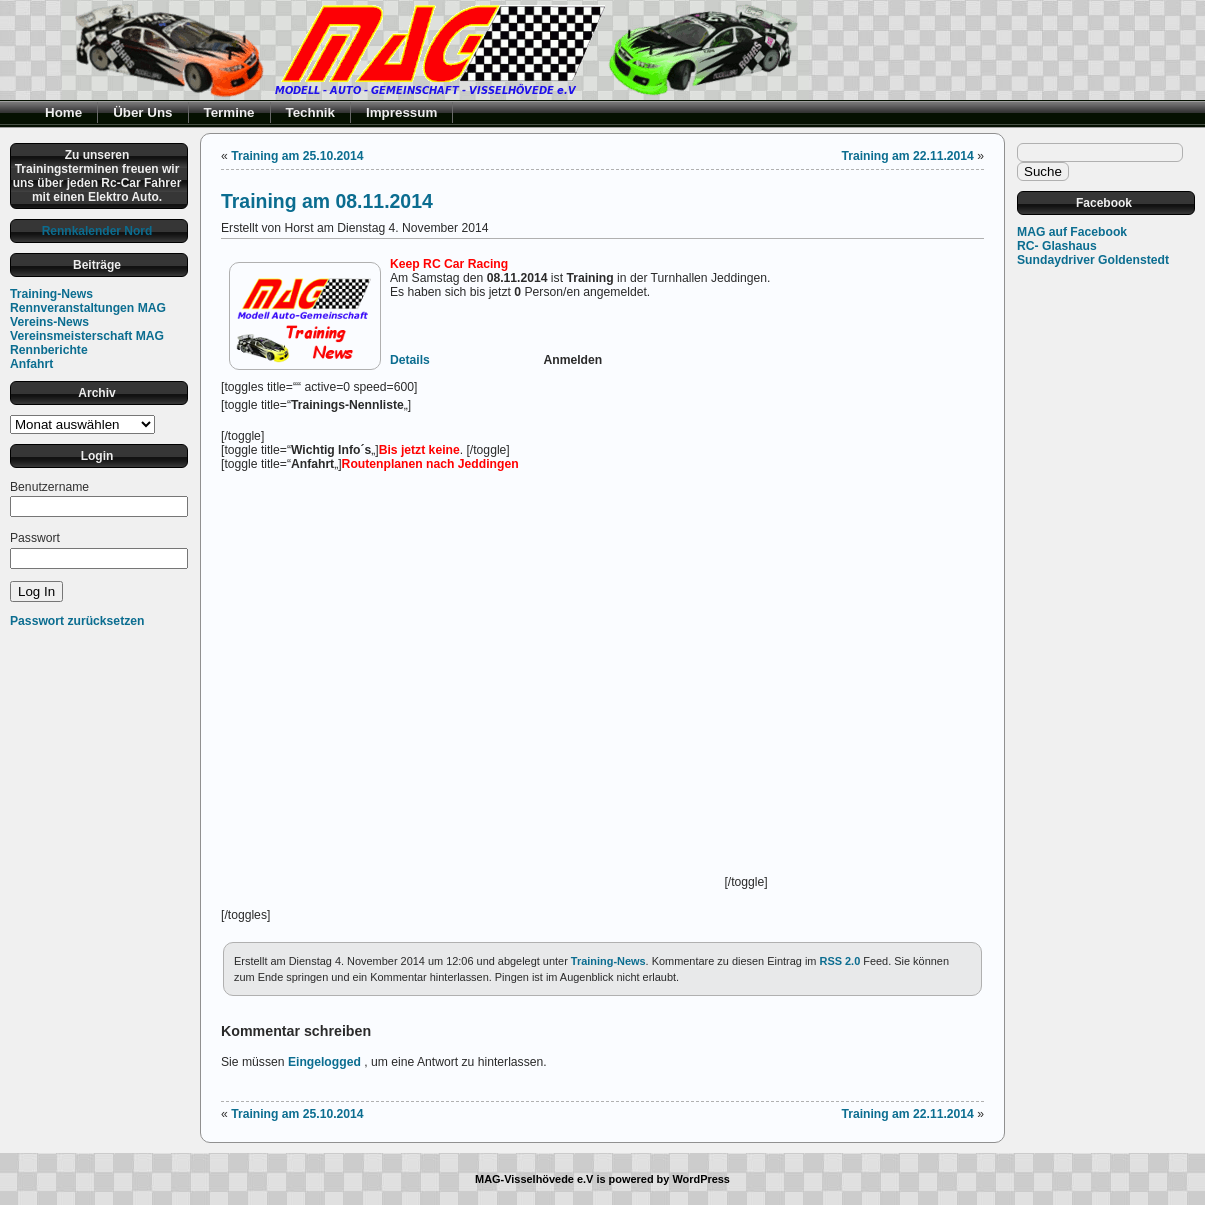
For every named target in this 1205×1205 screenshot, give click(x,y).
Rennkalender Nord (97, 231)
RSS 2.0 (839, 961)
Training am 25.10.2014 (297, 156)
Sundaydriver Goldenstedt (1093, 260)
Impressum (401, 112)
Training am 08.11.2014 (327, 201)
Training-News (51, 294)
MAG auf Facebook (1072, 232)
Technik (311, 112)
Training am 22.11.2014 (907, 156)
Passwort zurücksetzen (77, 621)
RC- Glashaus (1057, 246)
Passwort (35, 538)
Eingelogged (324, 1062)
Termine (229, 112)
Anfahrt (31, 364)
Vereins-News (49, 322)
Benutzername (49, 487)
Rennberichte (49, 350)
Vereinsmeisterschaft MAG (87, 336)
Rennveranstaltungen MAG (88, 308)
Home (63, 112)
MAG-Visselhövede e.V (534, 1179)
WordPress (701, 1179)
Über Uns (142, 112)
